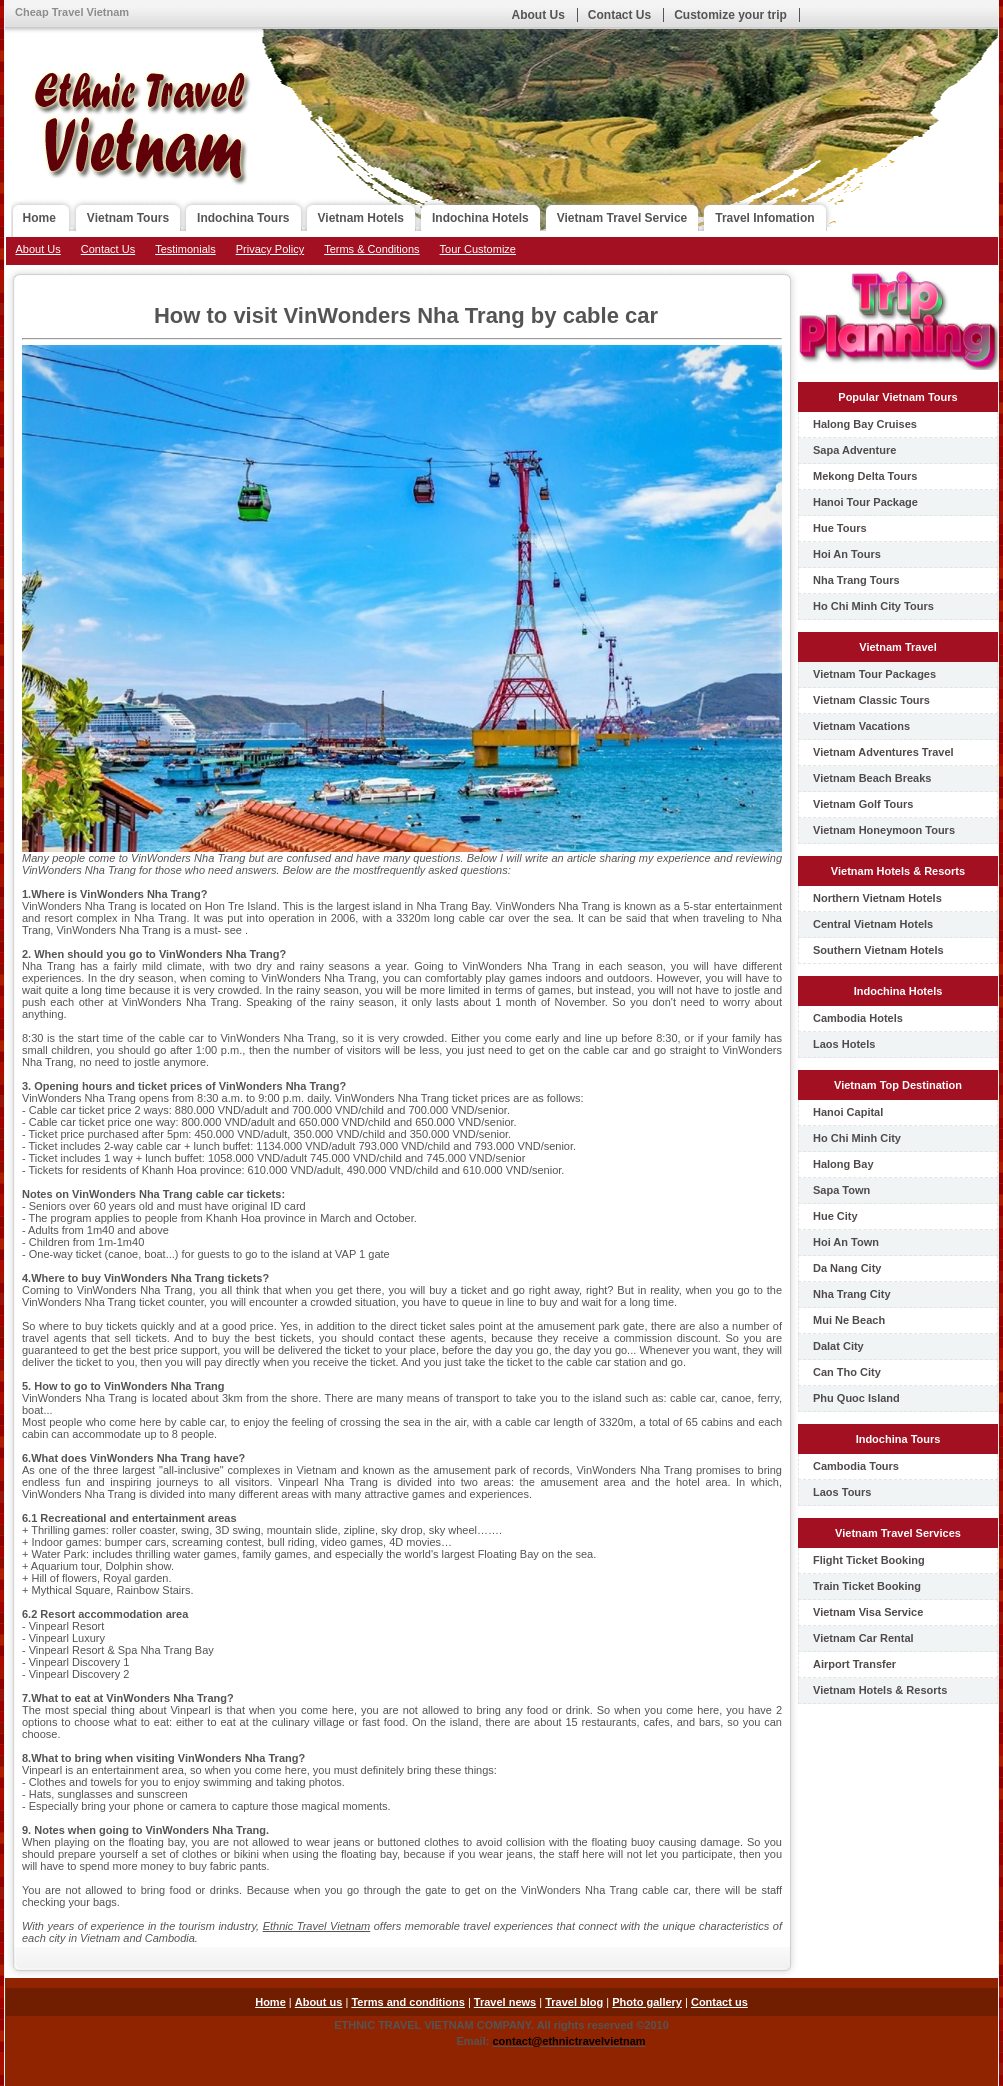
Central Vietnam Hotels (873, 924)
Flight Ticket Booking (869, 1560)
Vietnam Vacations (861, 726)
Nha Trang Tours (856, 580)
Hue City (835, 1216)
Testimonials (185, 249)
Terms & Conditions (371, 249)
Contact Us (619, 15)
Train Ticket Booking (867, 1586)
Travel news (505, 2002)
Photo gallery (647, 2002)
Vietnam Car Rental (863, 1638)
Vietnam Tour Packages (874, 674)
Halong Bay (843, 1164)
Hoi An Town (846, 1242)
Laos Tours (842, 1492)
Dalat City (838, 1346)
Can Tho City (847, 1372)
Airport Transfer (854, 1664)
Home (270, 2002)
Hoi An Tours (847, 554)
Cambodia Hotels (858, 1018)
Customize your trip (730, 15)
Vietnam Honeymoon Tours (884, 830)
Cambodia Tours (856, 1466)
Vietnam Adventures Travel (883, 752)
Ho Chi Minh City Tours (873, 606)
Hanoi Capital (848, 1112)
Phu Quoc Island (856, 1398)
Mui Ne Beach (849, 1320)
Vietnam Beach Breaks (872, 778)
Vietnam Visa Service (868, 1612)
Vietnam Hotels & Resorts (880, 1690)
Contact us (719, 2002)
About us (319, 2002)
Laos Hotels (844, 1044)
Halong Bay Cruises (865, 424)
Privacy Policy (270, 249)
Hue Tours (840, 528)
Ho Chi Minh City (857, 1138)
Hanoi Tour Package (865, 502)
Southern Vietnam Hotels (878, 950)
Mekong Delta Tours (865, 476)
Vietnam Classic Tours (871, 700)
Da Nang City (847, 1268)
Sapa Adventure (854, 450)
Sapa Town (841, 1190)
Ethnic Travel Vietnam (317, 1926)
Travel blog (574, 2002)
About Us (538, 15)
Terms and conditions (407, 2002)
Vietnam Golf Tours (863, 804)
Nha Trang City (852, 1294)
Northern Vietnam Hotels (877, 898)
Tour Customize (478, 249)
